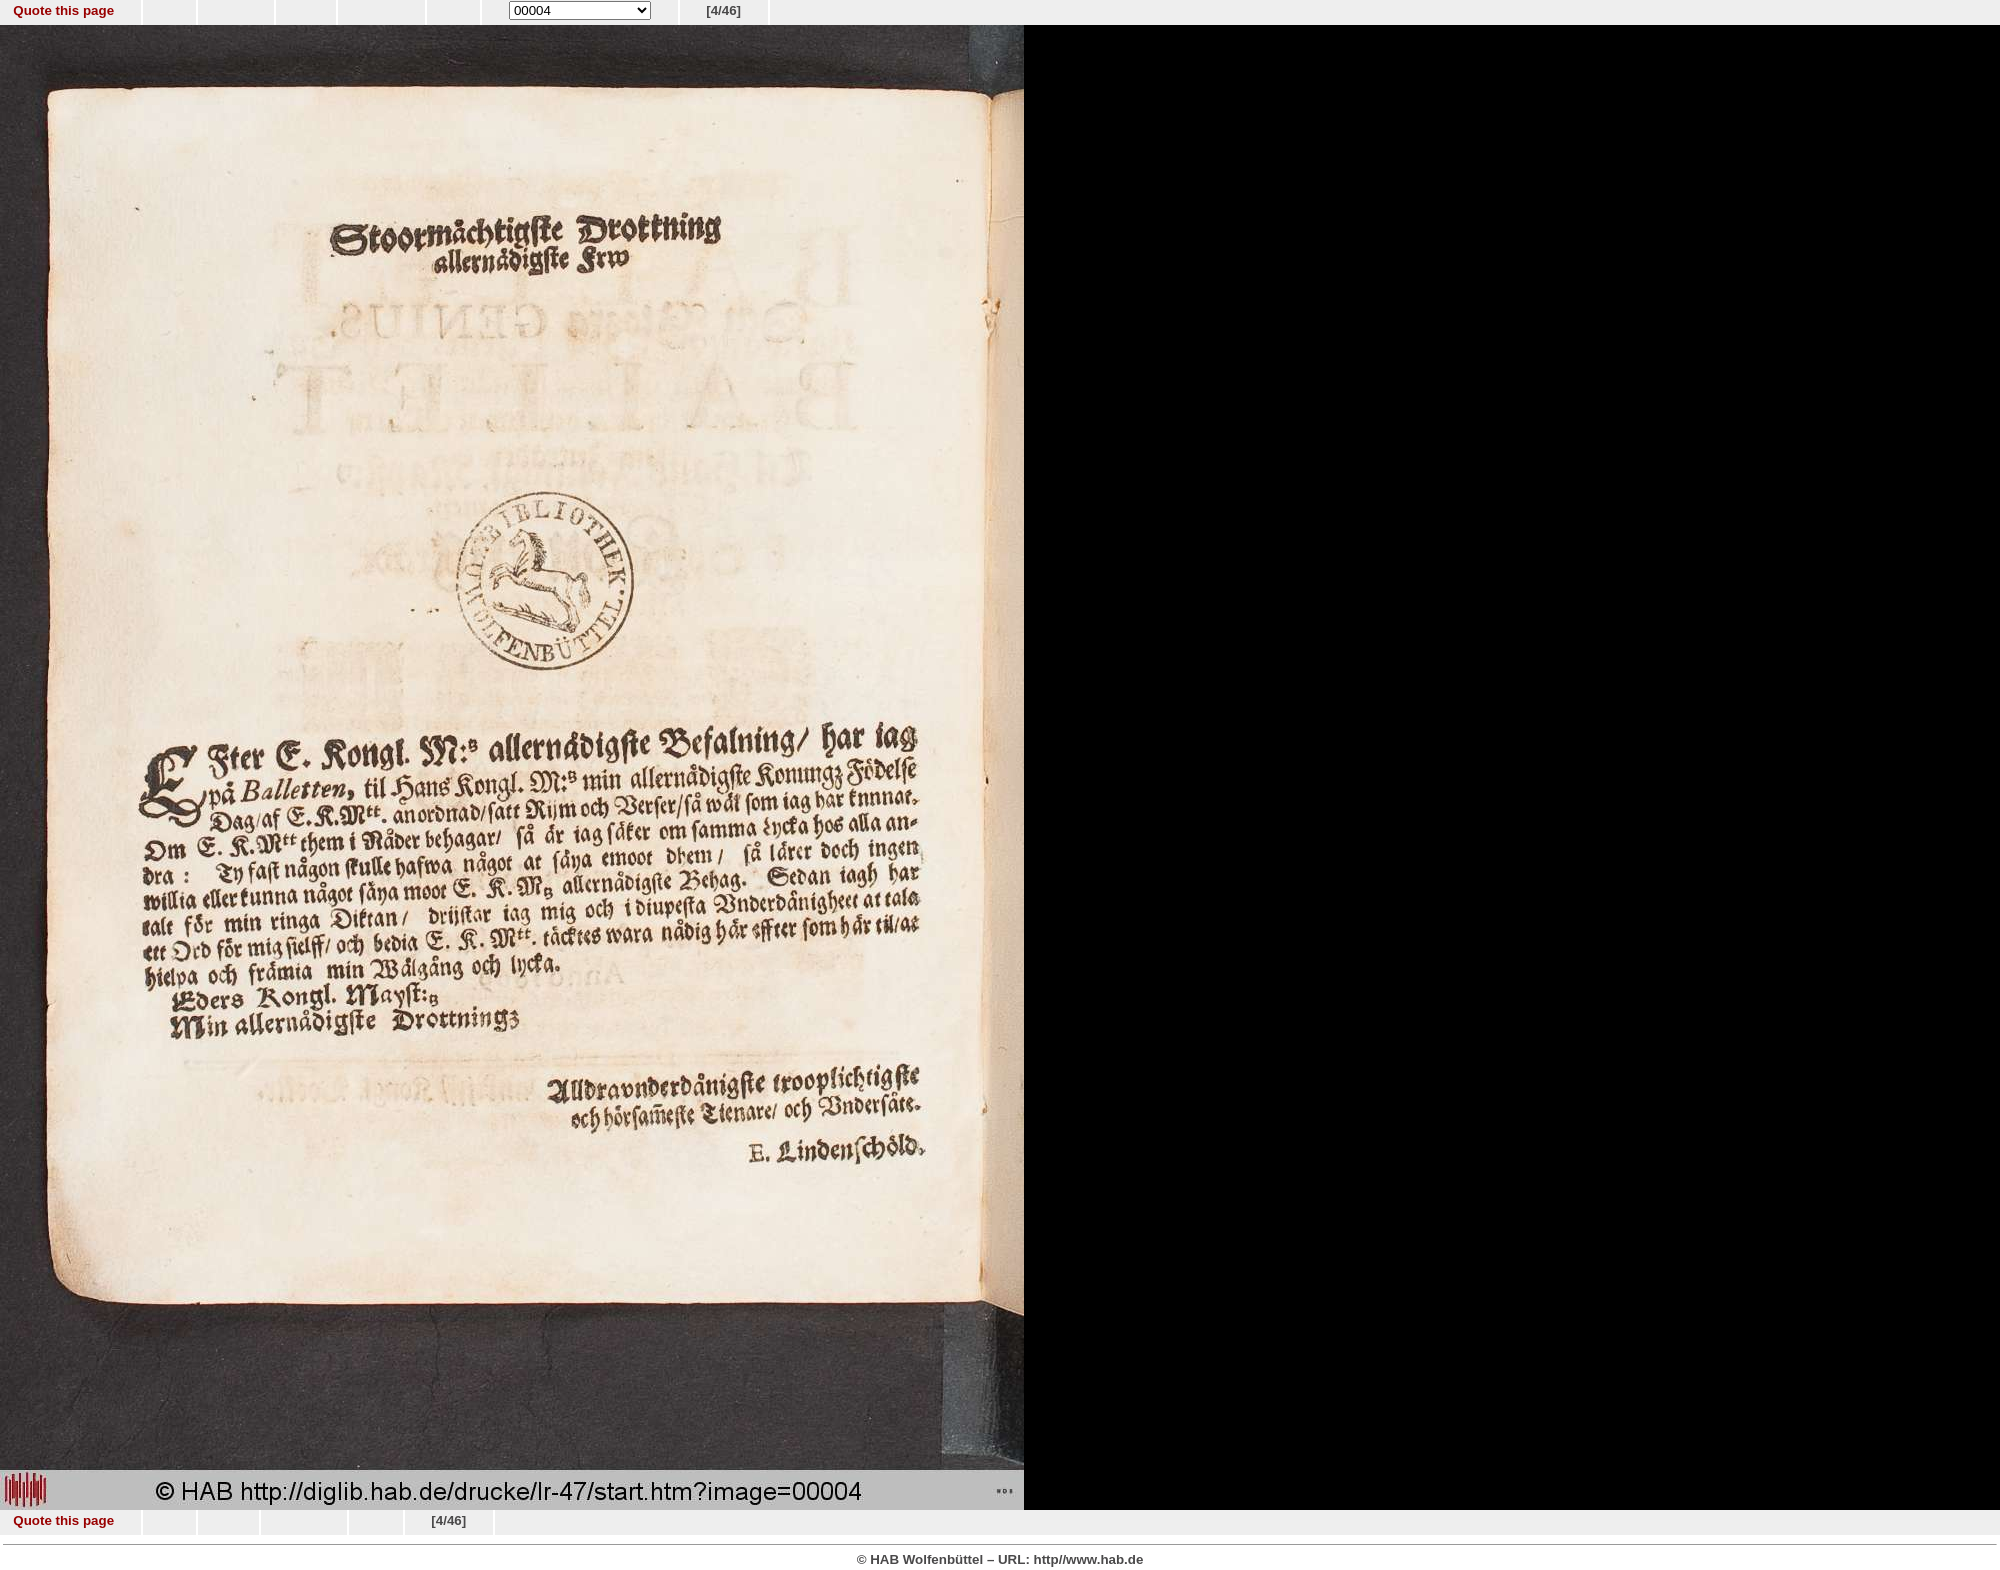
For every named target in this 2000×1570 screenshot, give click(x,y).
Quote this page (63, 10)
